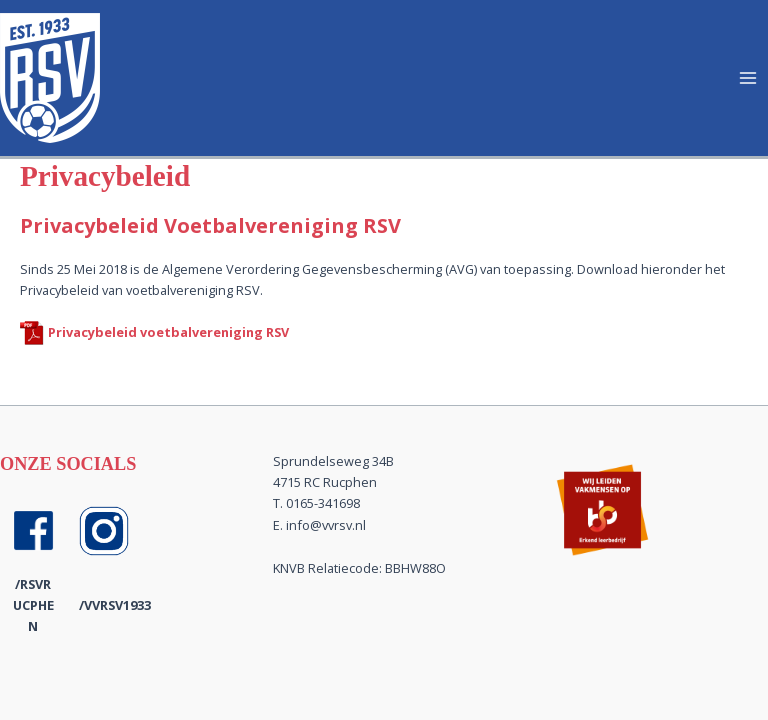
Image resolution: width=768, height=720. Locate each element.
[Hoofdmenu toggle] (748, 77)
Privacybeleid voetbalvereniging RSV (168, 332)
